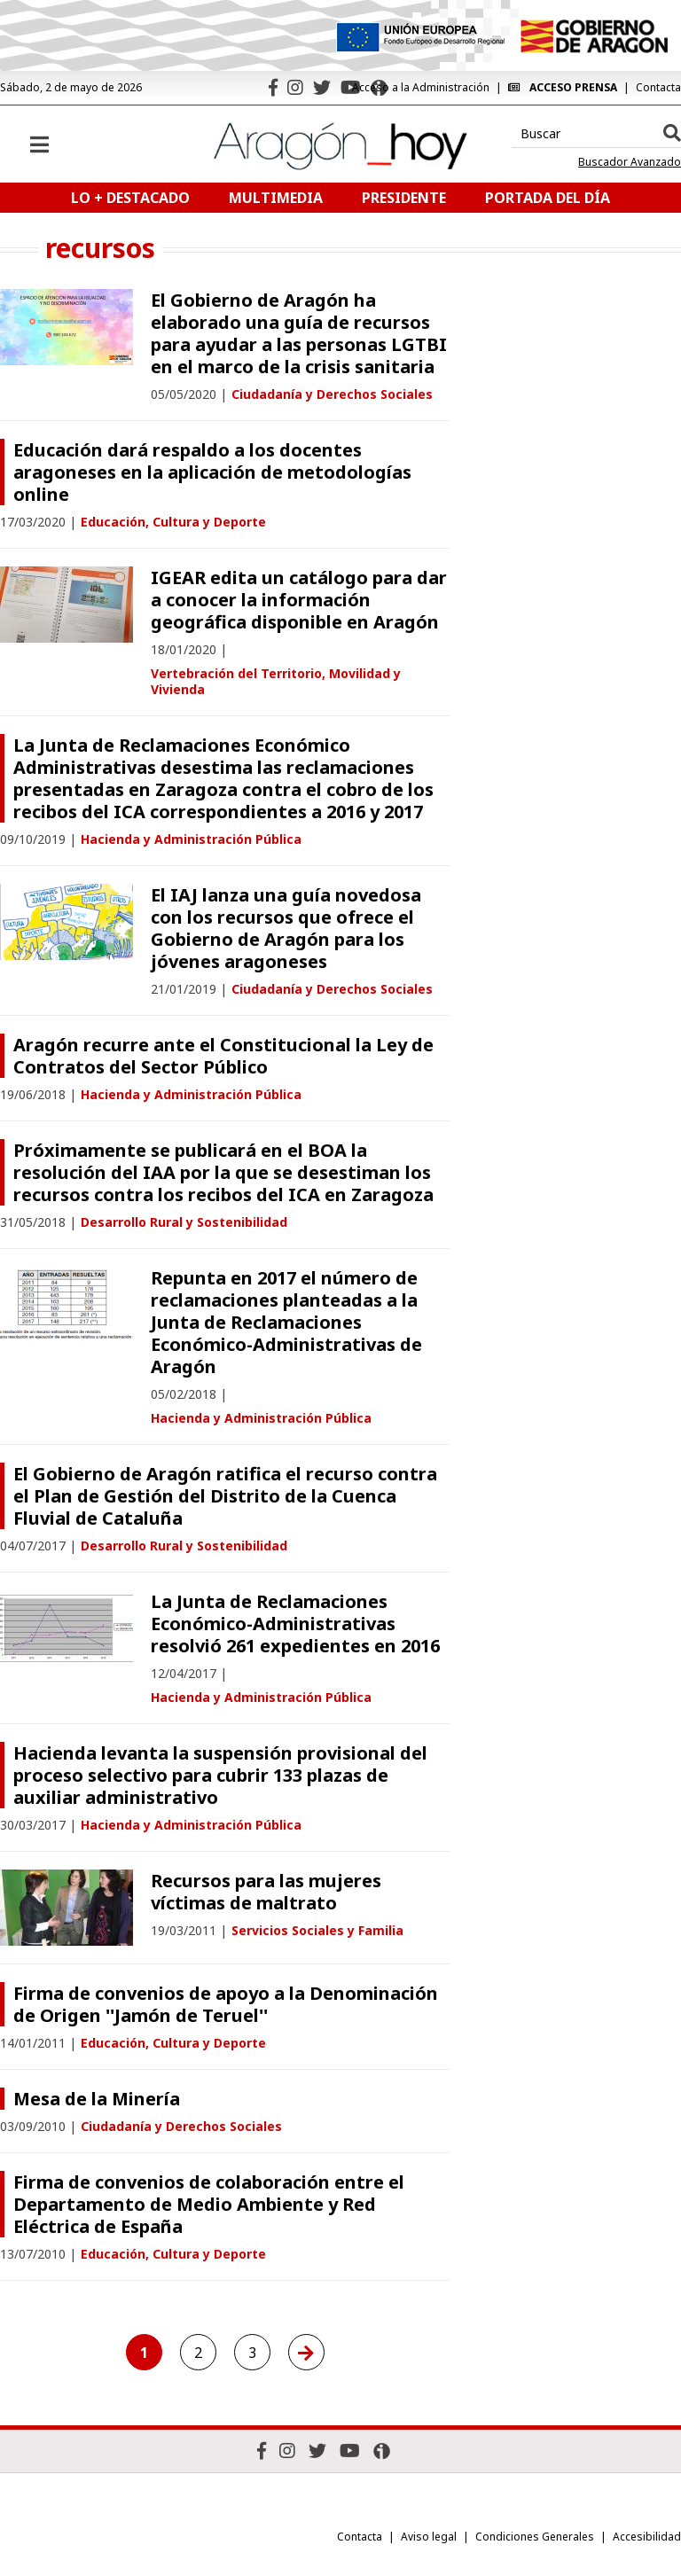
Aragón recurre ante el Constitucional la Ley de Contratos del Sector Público (223, 1056)
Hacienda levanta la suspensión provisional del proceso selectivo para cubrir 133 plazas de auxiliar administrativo (220, 1775)
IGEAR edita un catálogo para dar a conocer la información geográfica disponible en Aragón (299, 599)
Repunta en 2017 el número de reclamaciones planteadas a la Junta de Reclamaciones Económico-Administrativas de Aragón (286, 1322)
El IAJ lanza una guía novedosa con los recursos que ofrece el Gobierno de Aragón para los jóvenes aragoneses (286, 928)
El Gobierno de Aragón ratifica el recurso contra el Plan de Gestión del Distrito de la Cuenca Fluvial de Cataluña (225, 1496)
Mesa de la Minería (96, 2099)
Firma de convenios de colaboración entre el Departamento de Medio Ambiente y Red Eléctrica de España (208, 2204)
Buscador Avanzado (629, 162)
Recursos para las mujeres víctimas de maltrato (266, 1892)
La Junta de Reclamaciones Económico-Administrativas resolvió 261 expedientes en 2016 (295, 1623)
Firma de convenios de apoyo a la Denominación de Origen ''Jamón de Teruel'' (225, 2004)
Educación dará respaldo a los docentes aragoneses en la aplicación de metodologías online (212, 472)
